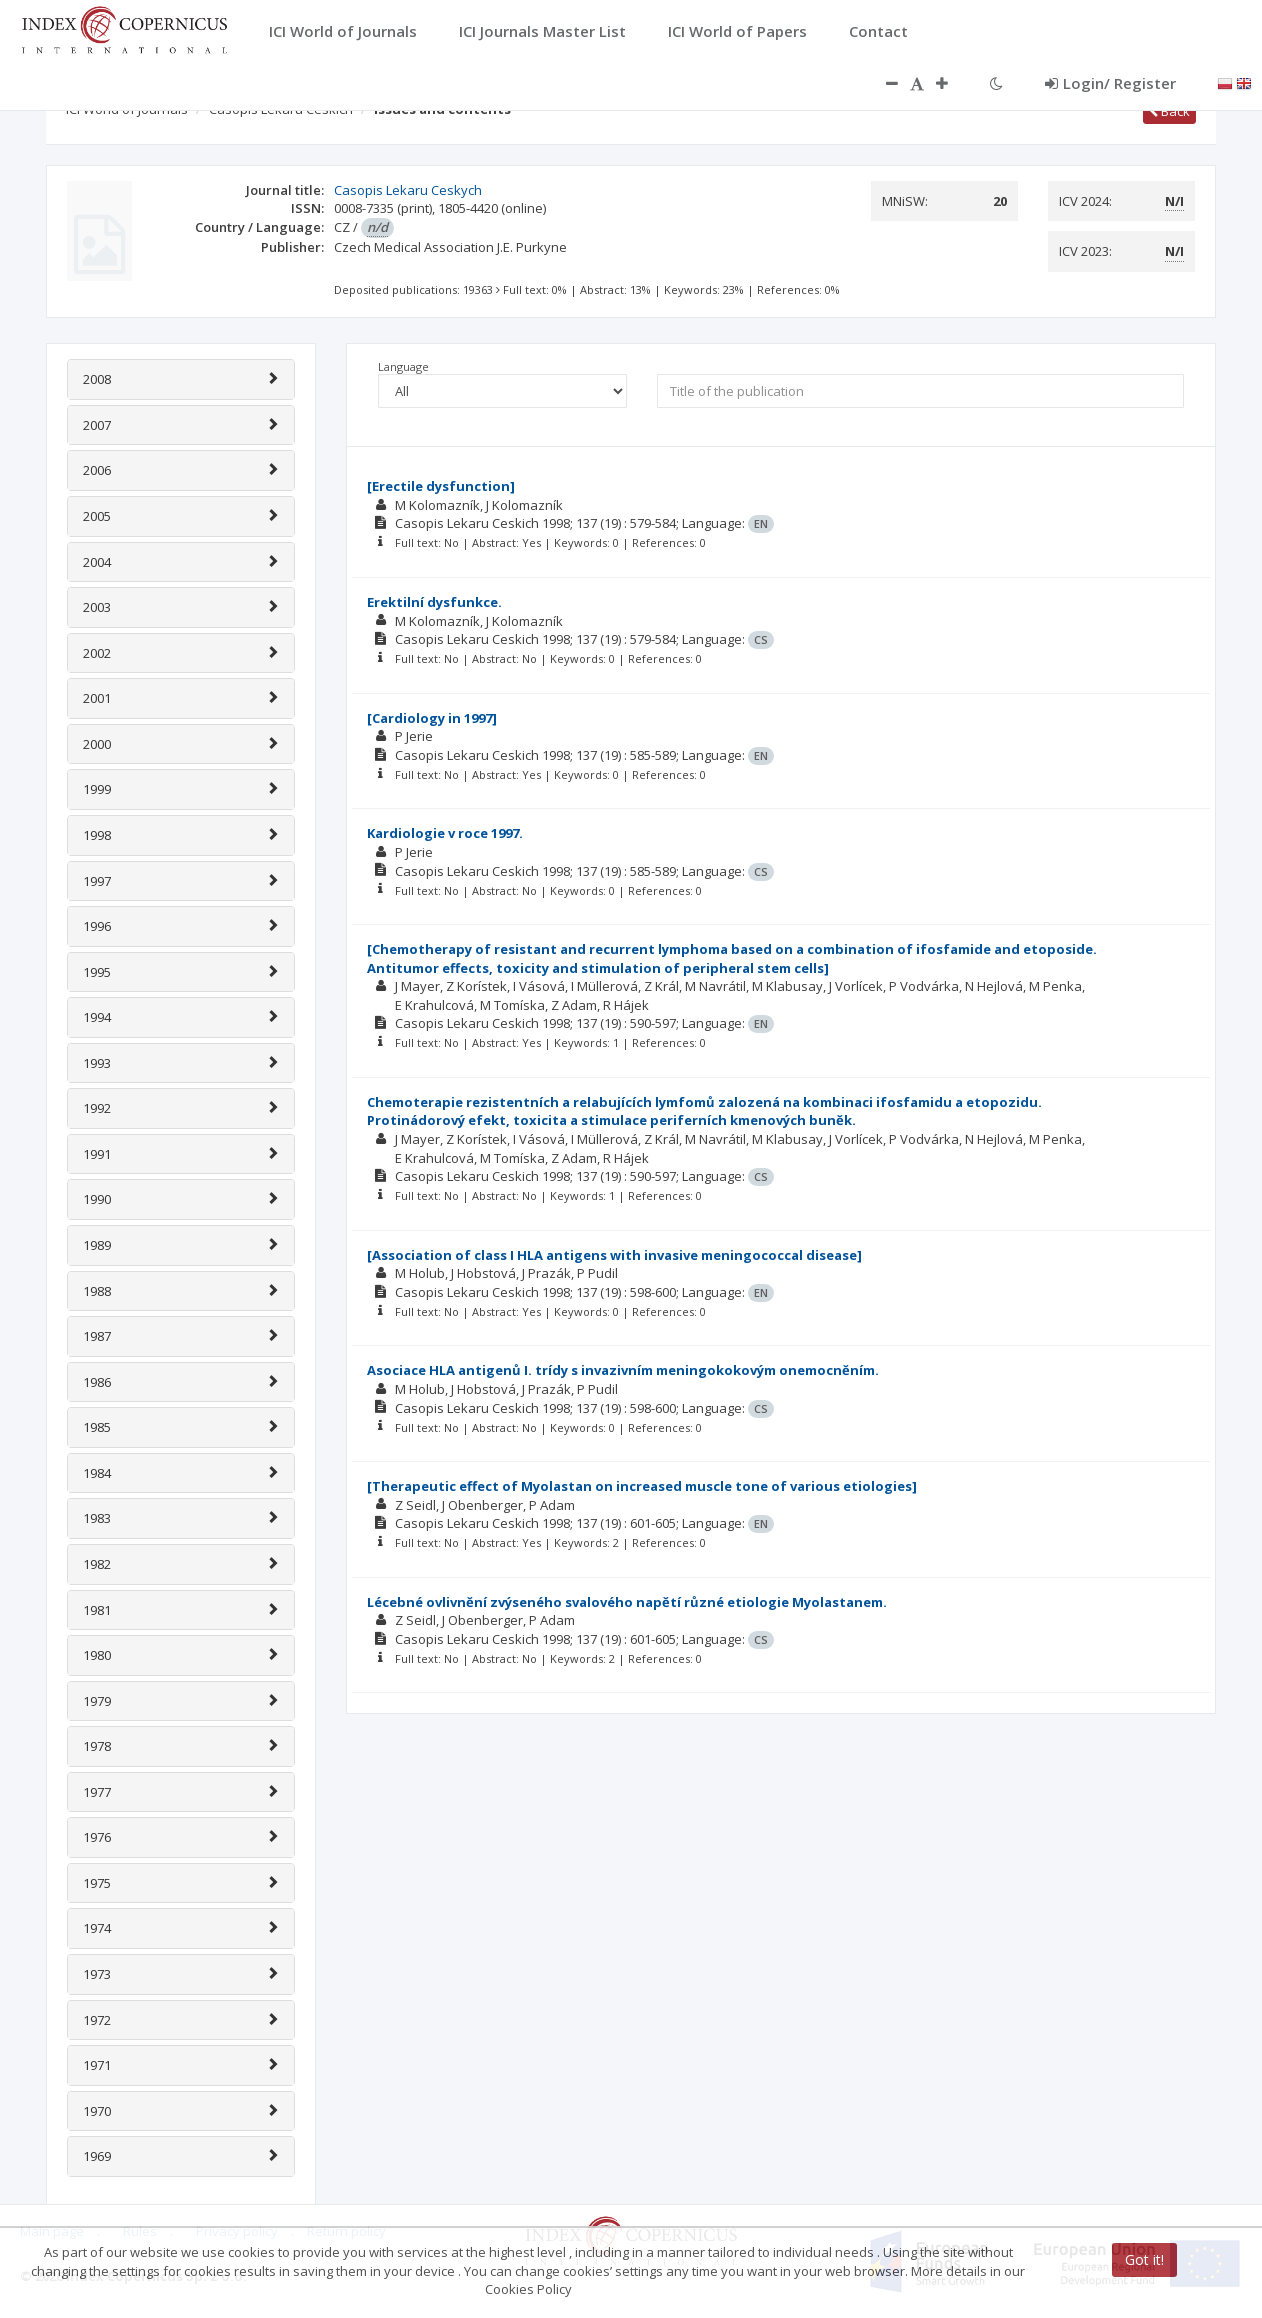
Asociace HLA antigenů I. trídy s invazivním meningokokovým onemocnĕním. (623, 1370)
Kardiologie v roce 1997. (445, 833)
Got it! (1144, 2259)
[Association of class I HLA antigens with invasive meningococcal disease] (614, 1255)
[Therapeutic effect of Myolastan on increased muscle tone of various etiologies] (642, 1486)
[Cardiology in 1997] (432, 718)
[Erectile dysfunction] (441, 486)
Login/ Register (1110, 83)
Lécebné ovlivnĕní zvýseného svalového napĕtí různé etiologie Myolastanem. (627, 1602)
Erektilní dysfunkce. (434, 602)
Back (1169, 111)
